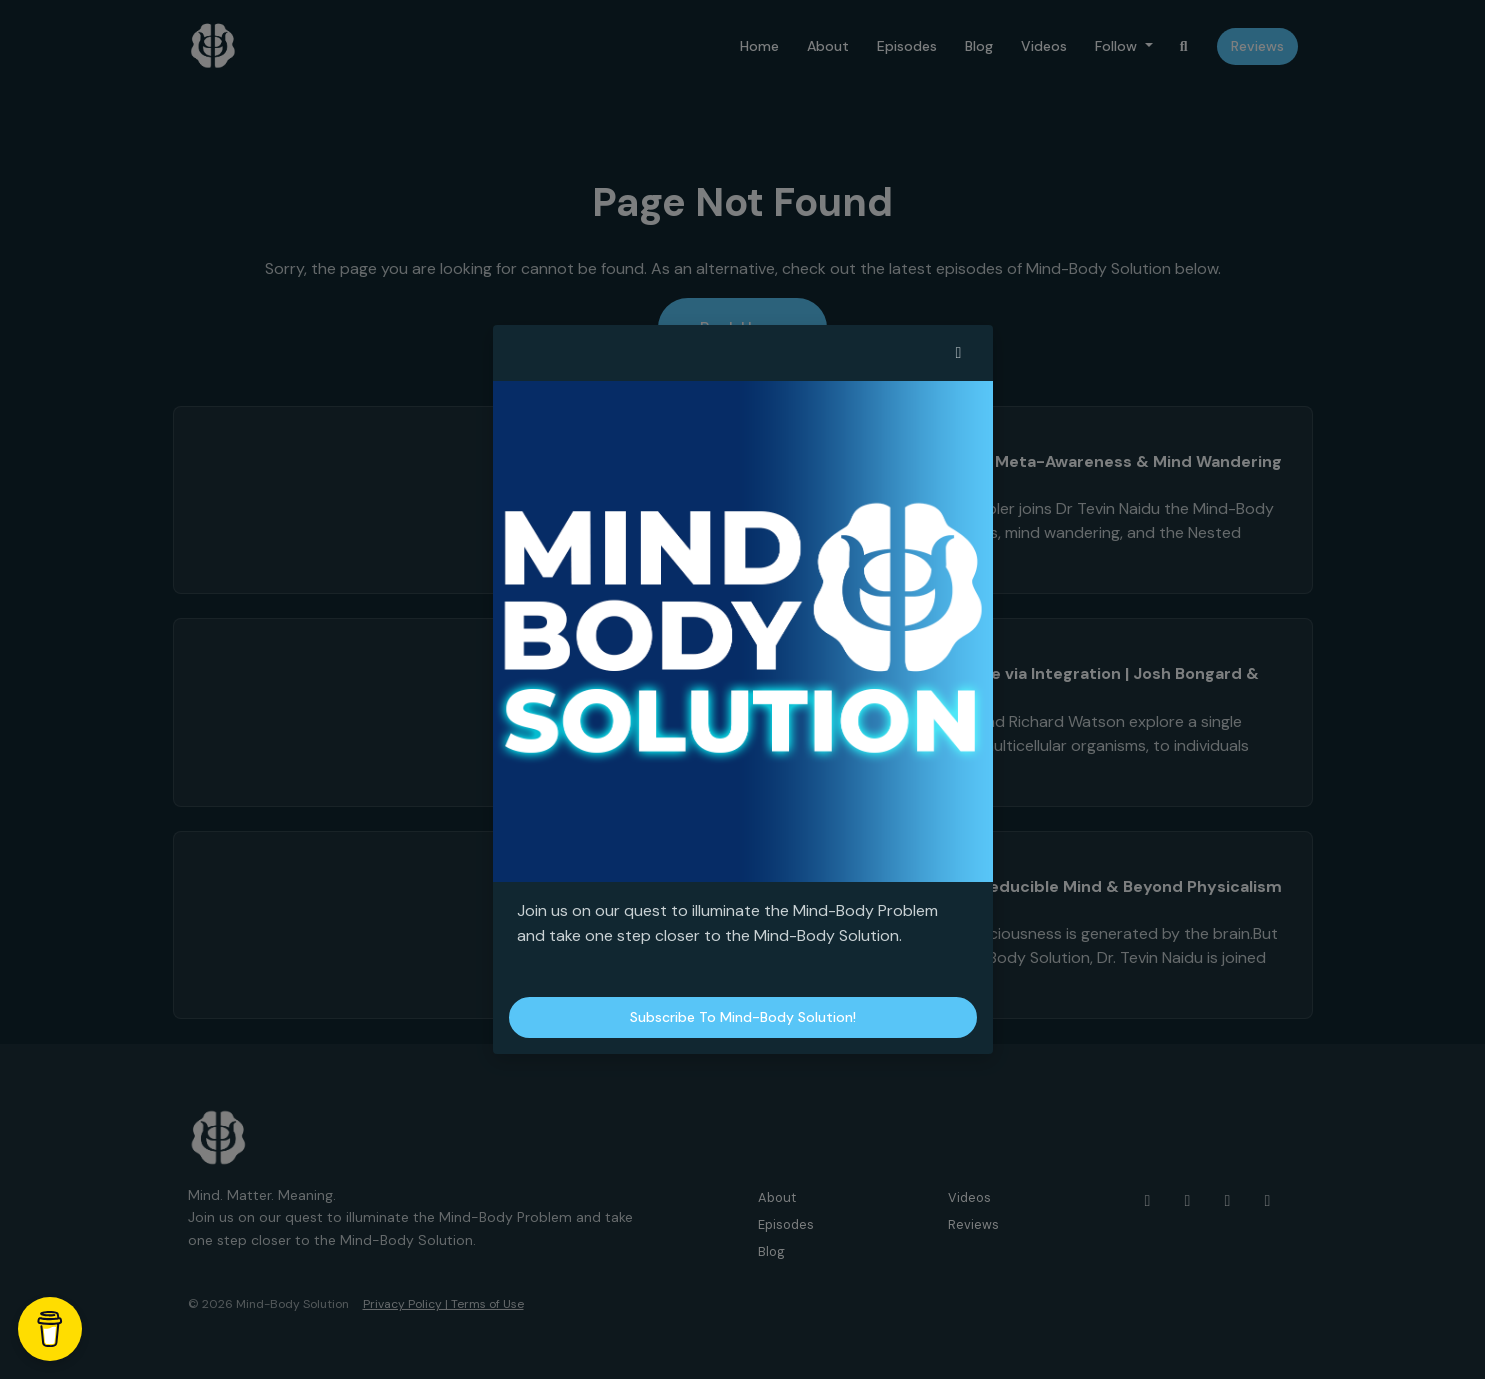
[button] (959, 353)
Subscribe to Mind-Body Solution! (743, 1017)
